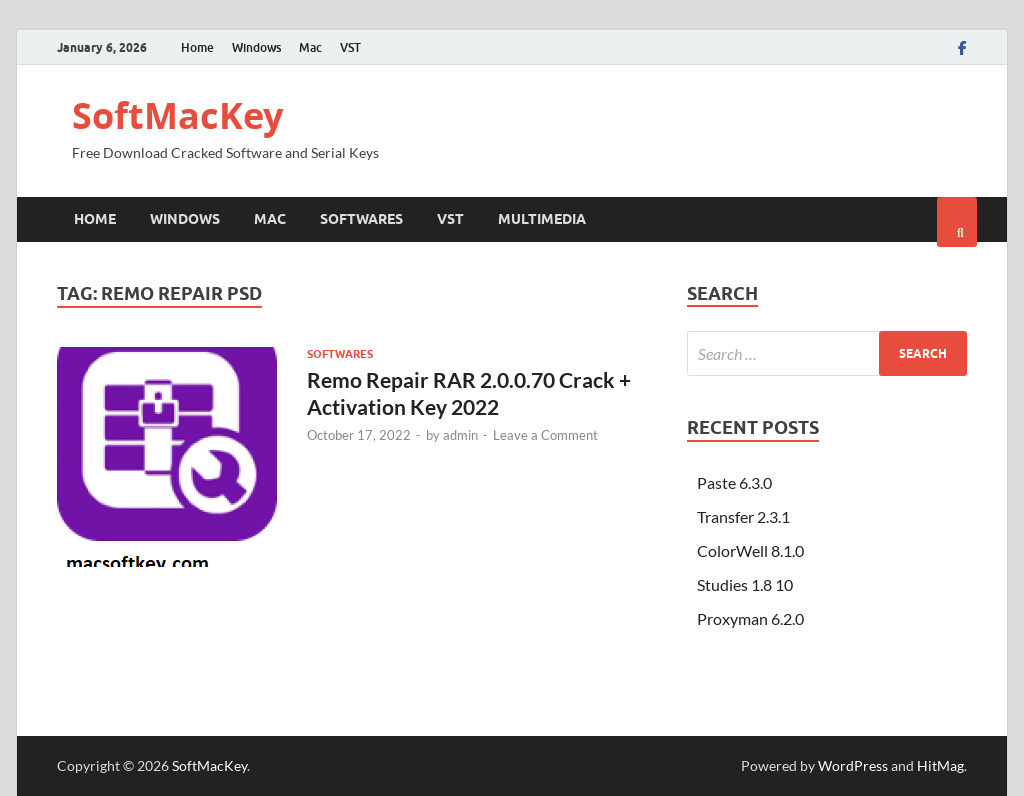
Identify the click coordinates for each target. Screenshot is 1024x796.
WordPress (853, 765)
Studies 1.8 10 (745, 584)
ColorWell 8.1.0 (750, 550)
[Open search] (957, 222)
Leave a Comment (545, 435)
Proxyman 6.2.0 (750, 618)
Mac (310, 47)
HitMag (940, 765)
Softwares (361, 219)
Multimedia (542, 219)
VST (350, 47)
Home (197, 47)
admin (460, 435)
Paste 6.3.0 (734, 482)
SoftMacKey (177, 115)
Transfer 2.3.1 (743, 516)
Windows (256, 47)
